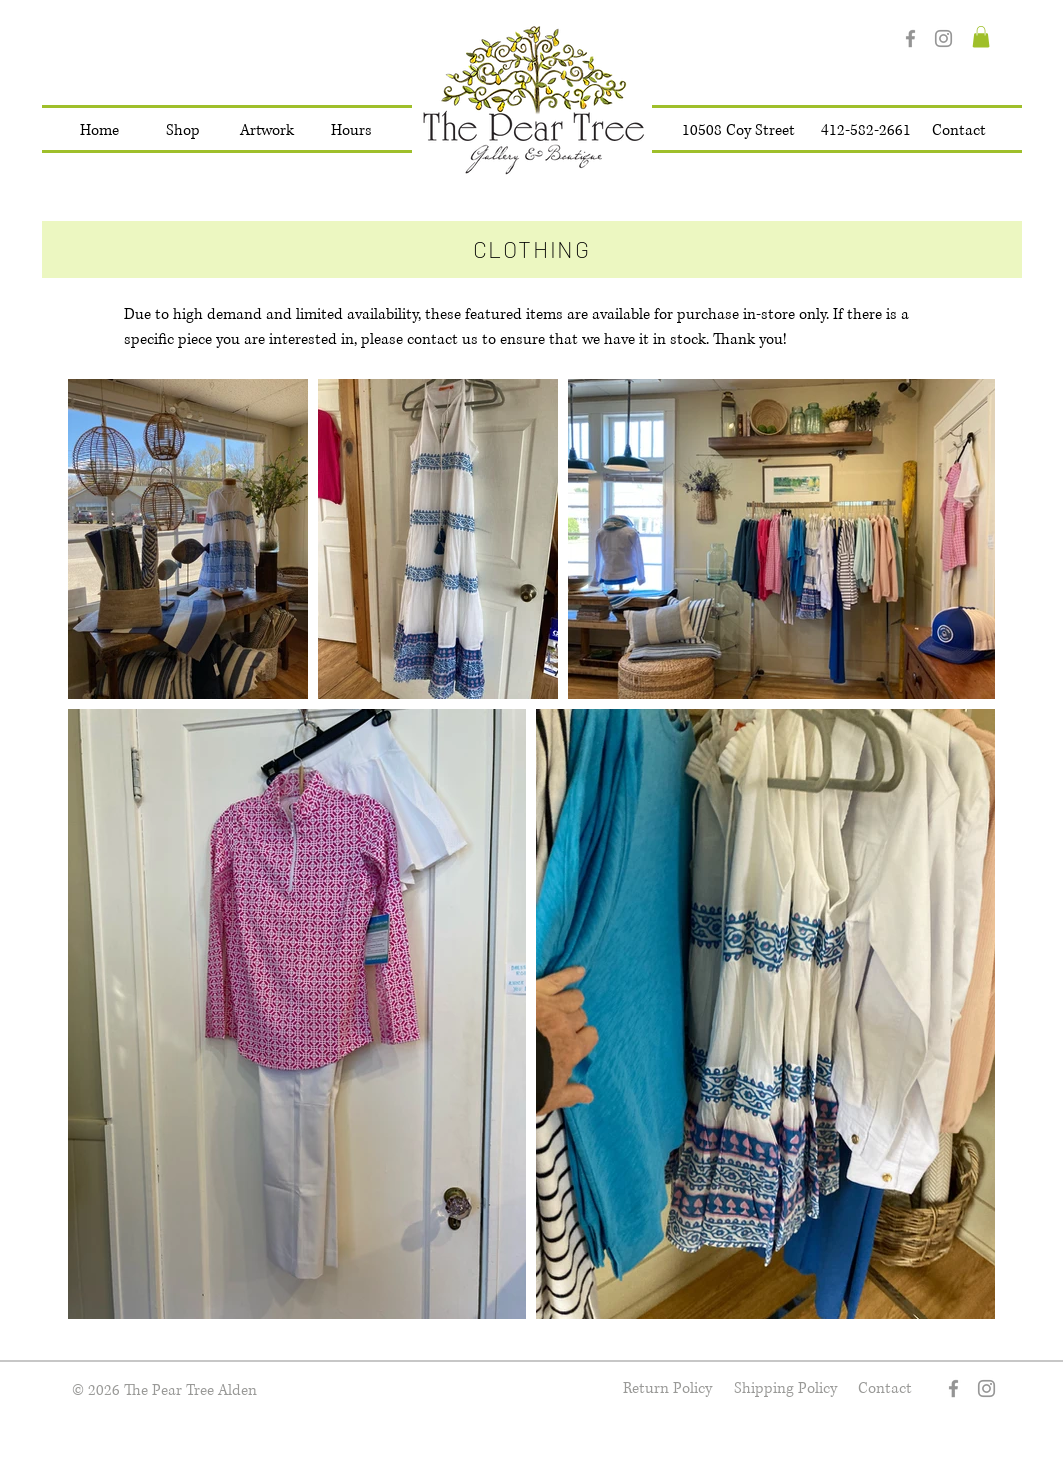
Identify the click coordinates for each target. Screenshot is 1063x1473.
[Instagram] (943, 38)
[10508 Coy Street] (738, 131)
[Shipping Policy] (786, 1388)
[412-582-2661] (866, 131)
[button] (183, 131)
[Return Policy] (668, 1388)
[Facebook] (910, 38)
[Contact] (959, 131)
